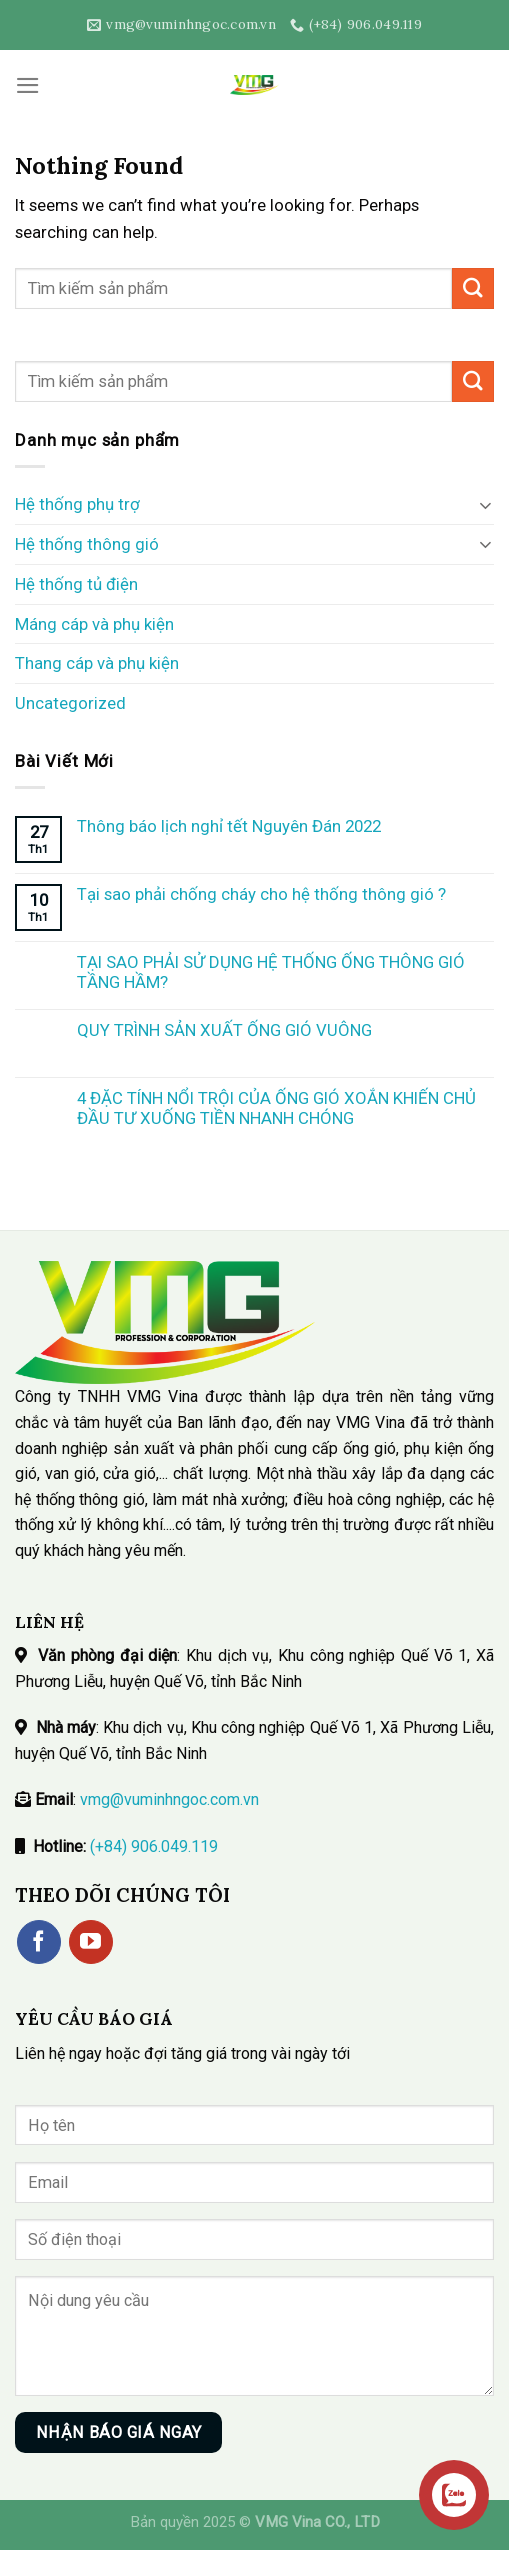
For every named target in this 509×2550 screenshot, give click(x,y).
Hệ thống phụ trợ (77, 504)
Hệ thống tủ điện (76, 584)
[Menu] (28, 85)
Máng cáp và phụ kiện (94, 624)
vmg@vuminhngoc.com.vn (169, 1799)
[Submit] (473, 288)
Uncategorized (70, 703)
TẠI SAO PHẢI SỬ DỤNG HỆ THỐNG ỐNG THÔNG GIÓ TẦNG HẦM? (271, 972)
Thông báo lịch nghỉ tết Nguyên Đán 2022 (229, 826)
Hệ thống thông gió (87, 544)
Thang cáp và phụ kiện (97, 663)
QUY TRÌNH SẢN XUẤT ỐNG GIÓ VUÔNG (224, 1030)
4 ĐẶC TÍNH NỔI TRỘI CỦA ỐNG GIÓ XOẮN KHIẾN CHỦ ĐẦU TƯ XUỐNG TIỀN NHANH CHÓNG (276, 1108)
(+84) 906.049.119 (154, 1846)
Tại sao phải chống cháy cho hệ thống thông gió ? (261, 894)
